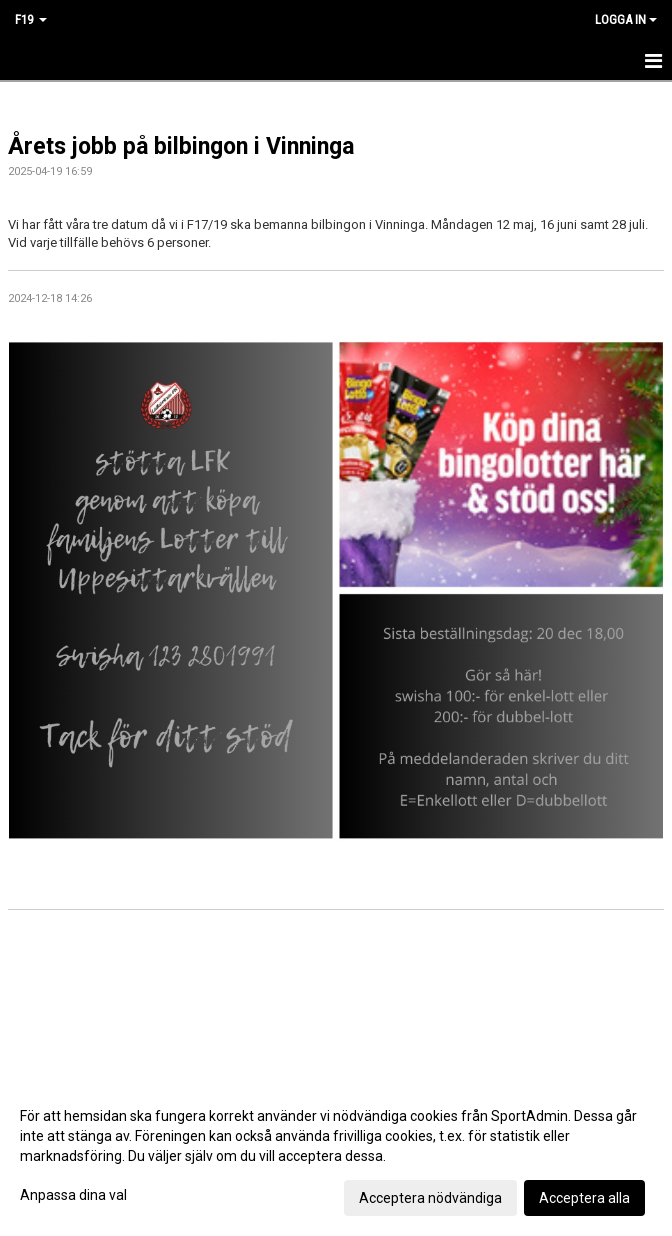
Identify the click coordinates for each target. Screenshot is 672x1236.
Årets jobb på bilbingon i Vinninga (181, 146)
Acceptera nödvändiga (430, 1198)
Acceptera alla (584, 1198)
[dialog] (336, 1156)
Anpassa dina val (73, 1195)
